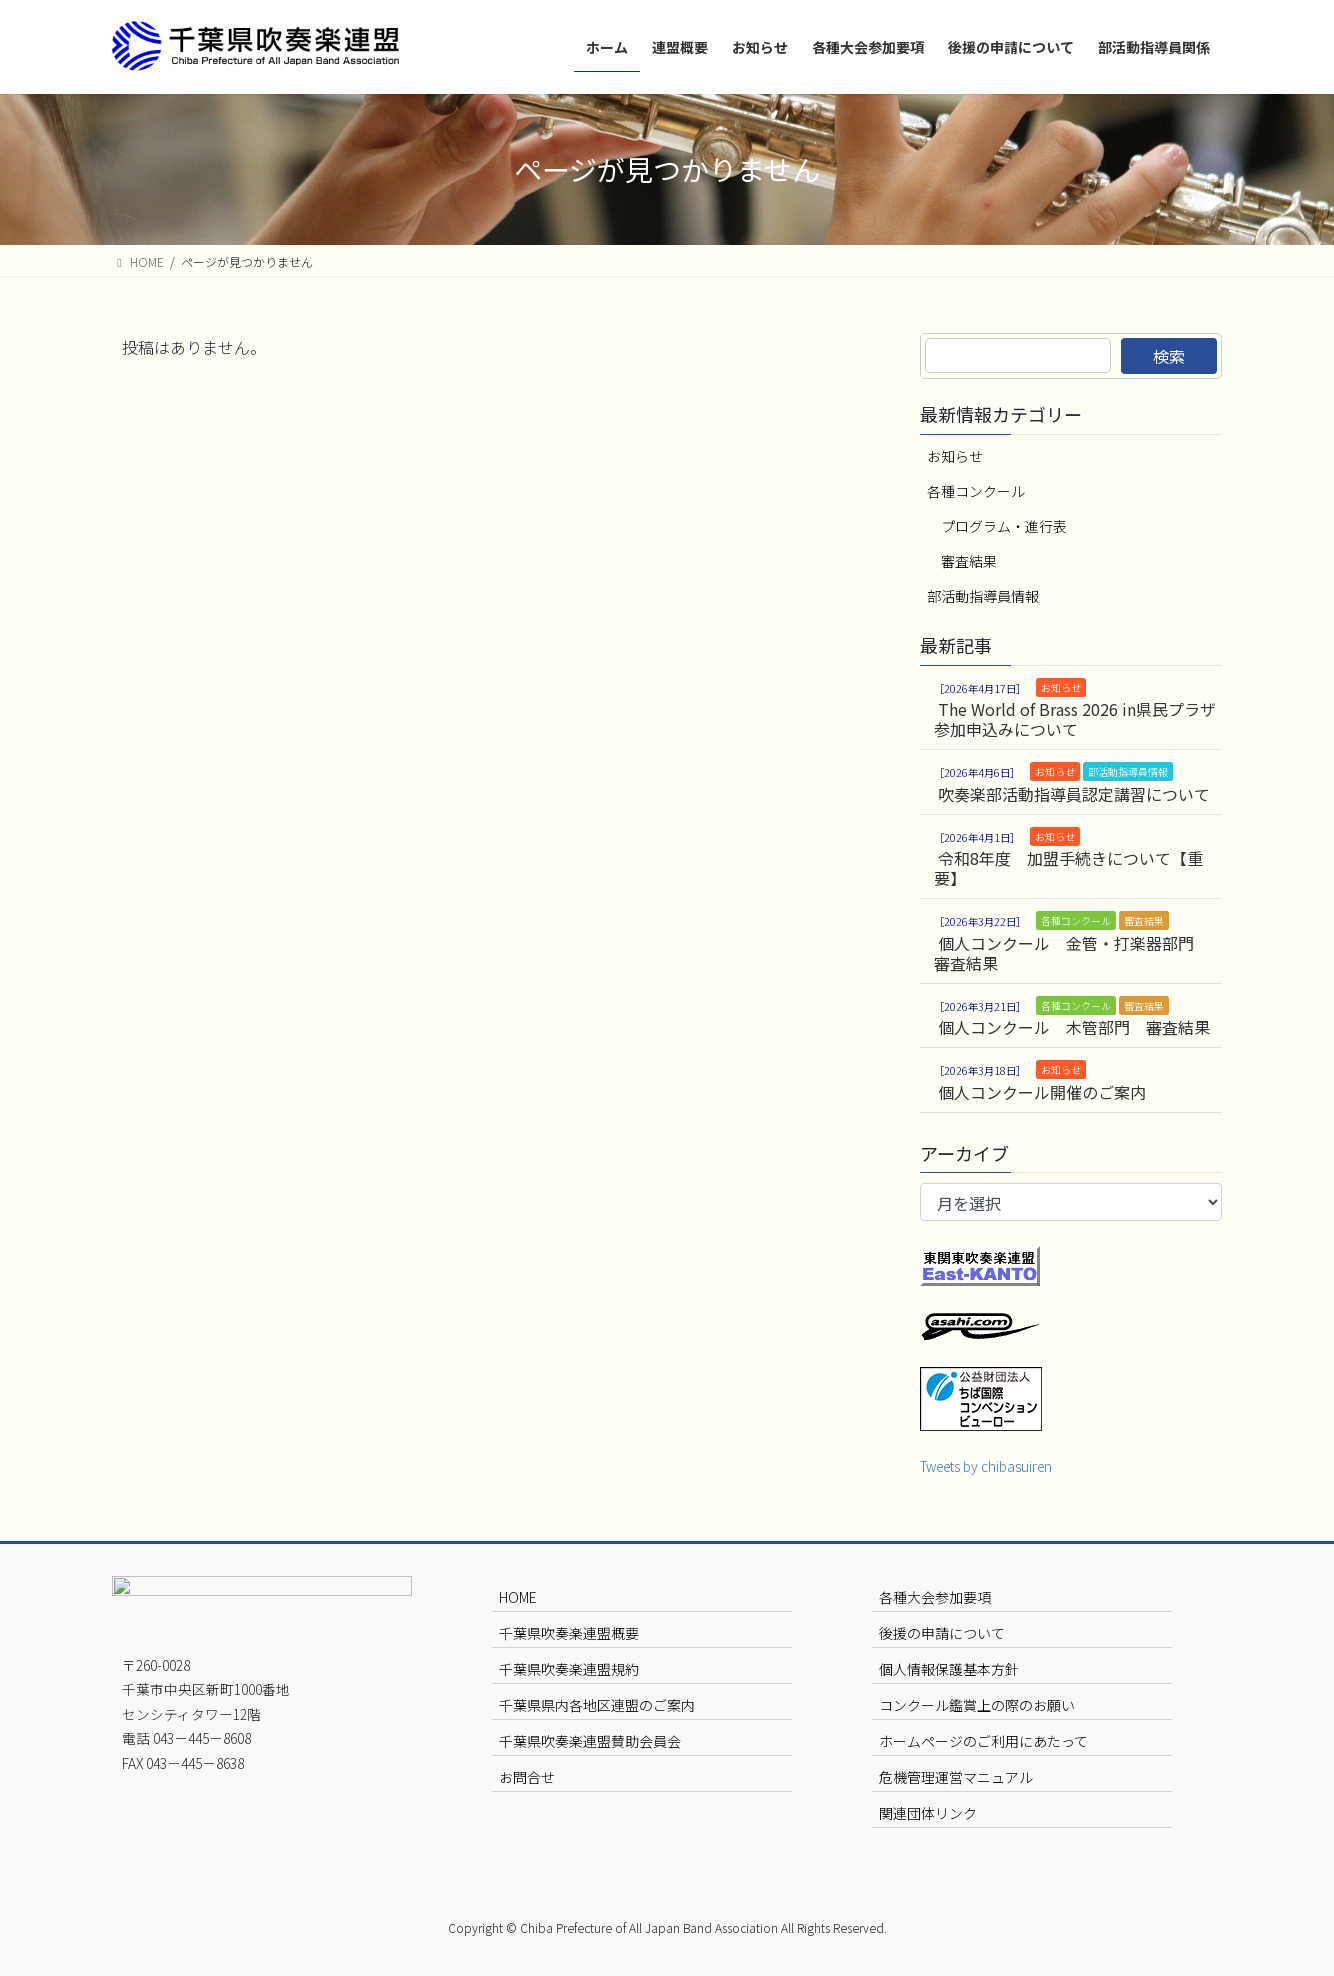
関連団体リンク (928, 1813)
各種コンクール (976, 491)
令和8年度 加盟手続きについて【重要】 (1068, 868)
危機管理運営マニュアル (956, 1777)
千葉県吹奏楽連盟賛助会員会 (590, 1741)
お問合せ (527, 1777)
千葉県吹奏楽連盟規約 (569, 1669)
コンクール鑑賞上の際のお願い (977, 1705)
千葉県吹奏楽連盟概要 (569, 1633)
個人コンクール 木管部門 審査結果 (1074, 1027)
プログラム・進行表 (1004, 526)
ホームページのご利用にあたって (983, 1741)
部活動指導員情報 (983, 596)
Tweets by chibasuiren (986, 1466)
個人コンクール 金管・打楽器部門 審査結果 (1072, 953)
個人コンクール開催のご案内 (1042, 1092)
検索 (1169, 356)
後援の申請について (942, 1633)
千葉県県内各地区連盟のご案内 (597, 1705)
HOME (518, 1597)
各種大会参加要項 (935, 1597)
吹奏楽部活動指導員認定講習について (1074, 794)
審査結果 (969, 561)
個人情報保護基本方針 (949, 1669)
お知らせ (955, 456)
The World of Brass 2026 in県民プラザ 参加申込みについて (1075, 719)
